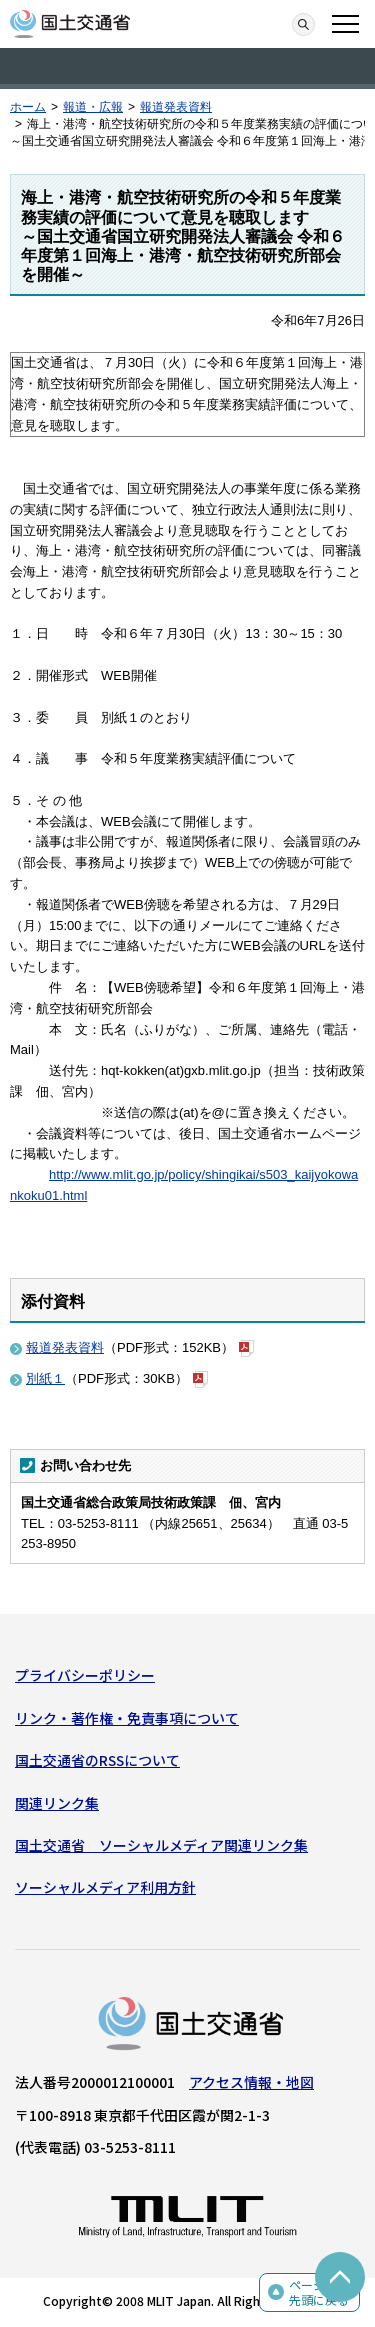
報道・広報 (93, 107)
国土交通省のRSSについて (97, 1760)
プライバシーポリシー (85, 1675)
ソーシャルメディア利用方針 (105, 1887)
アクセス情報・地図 (251, 2082)
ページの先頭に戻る (319, 2292)
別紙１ (45, 1378)
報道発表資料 (176, 107)
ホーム (28, 107)
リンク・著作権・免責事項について (127, 1718)
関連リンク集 (57, 1803)
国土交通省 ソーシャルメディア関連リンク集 (161, 1845)
